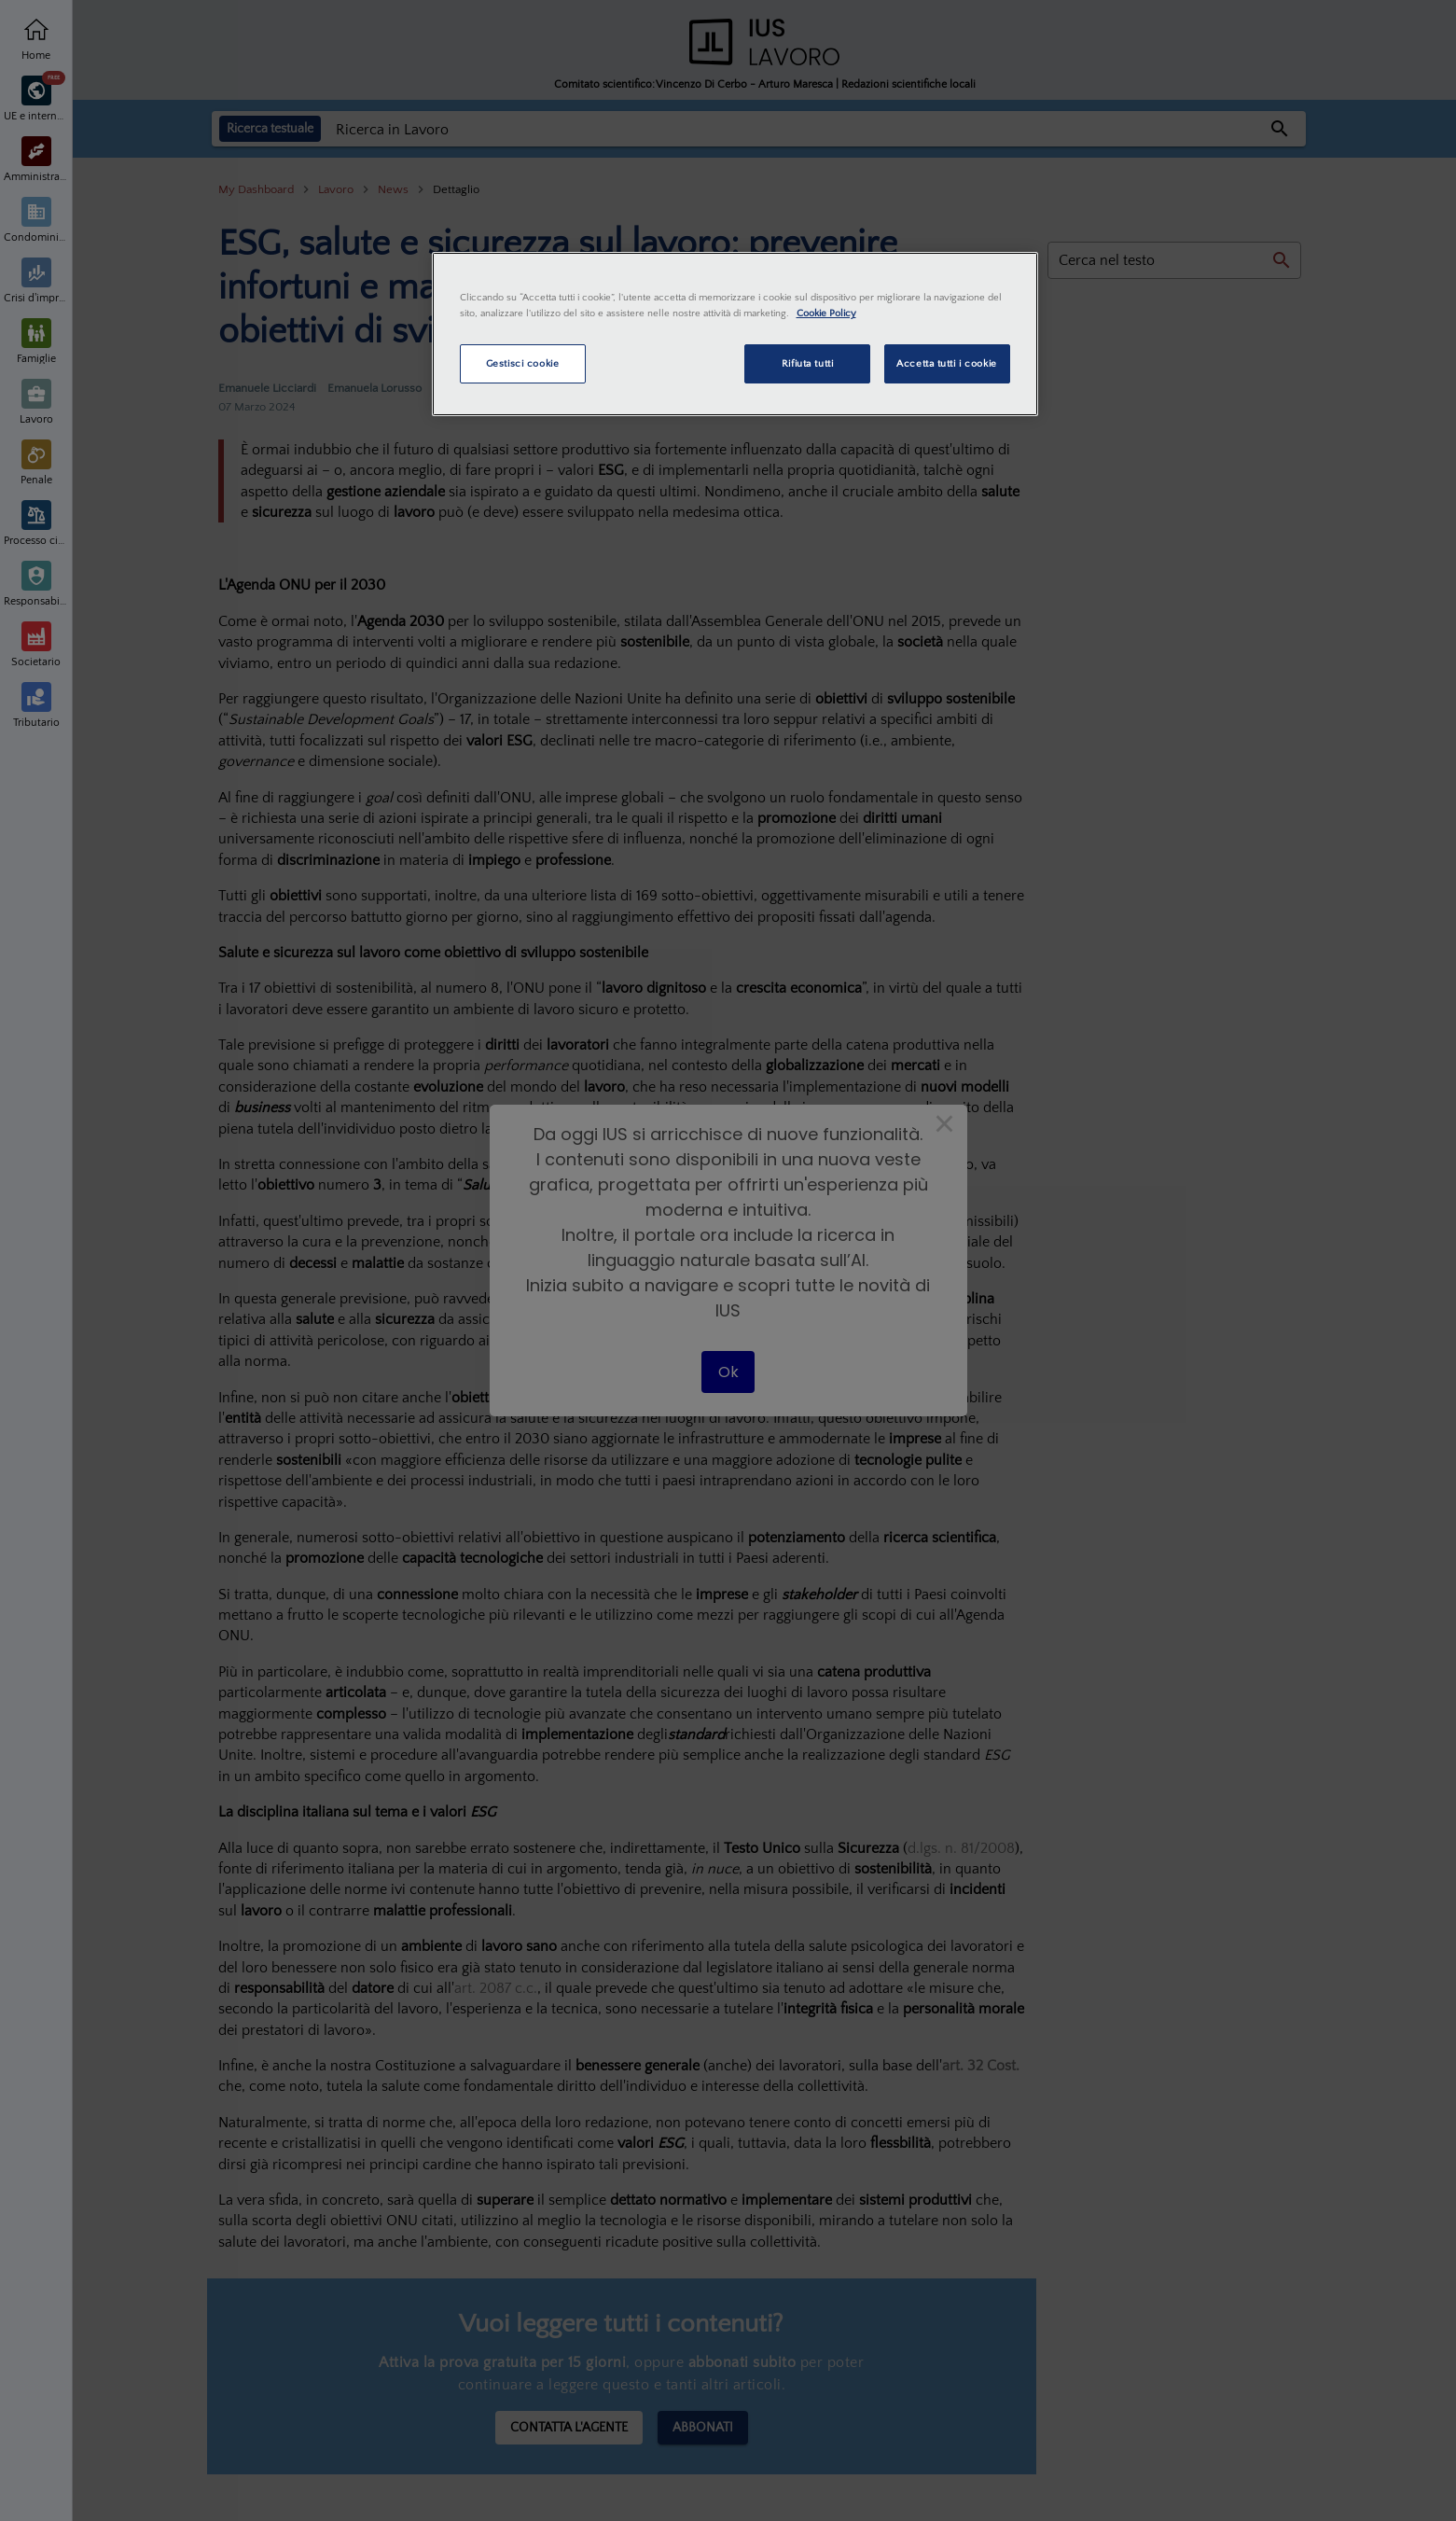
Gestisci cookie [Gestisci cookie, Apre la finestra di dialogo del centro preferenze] (523, 363)
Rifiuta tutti (807, 363)
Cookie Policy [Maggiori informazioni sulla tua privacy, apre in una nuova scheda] (826, 313)
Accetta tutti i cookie (946, 363)
